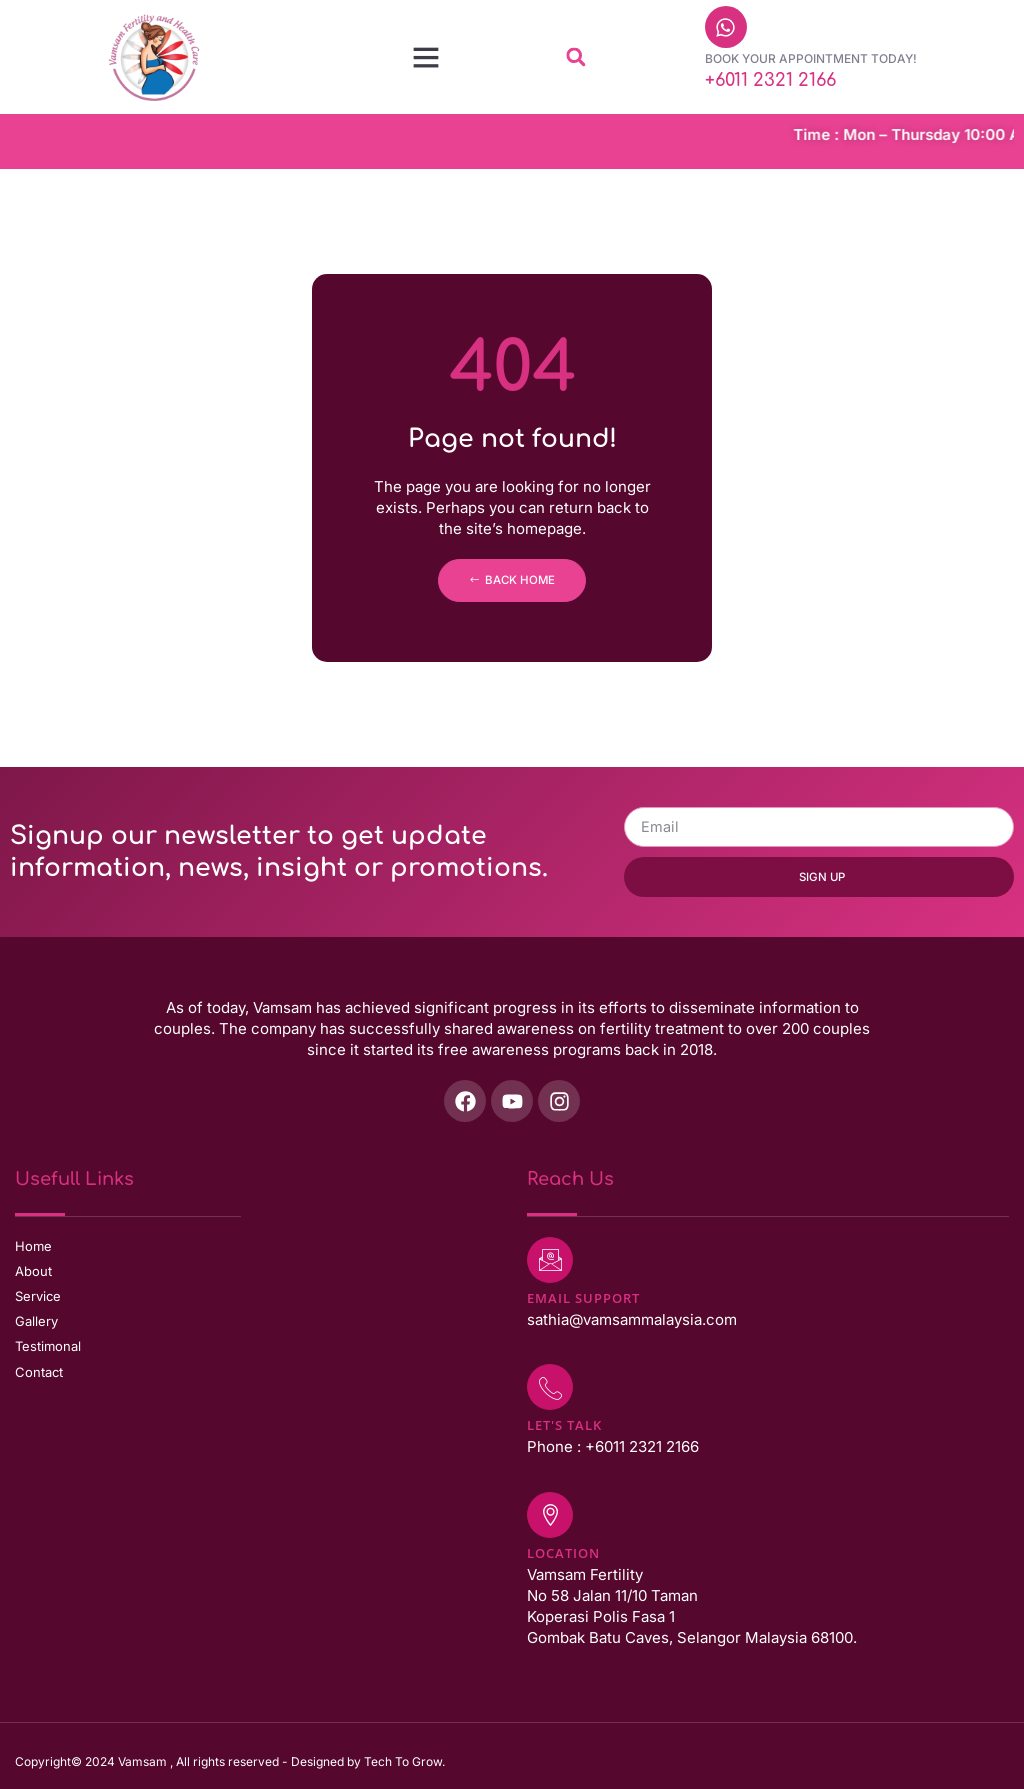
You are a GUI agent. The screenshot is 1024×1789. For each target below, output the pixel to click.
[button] (426, 57)
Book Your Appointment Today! (811, 58)
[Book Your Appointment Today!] (726, 27)
